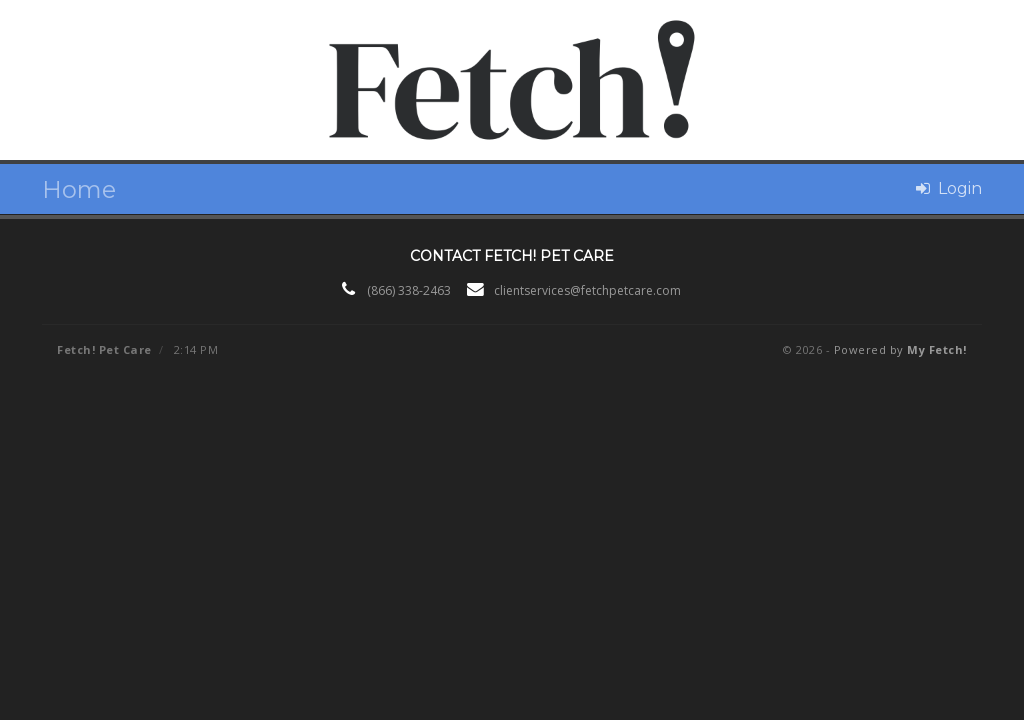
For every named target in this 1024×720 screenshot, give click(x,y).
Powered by (900, 349)
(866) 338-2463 (409, 290)
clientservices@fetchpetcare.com (587, 290)
